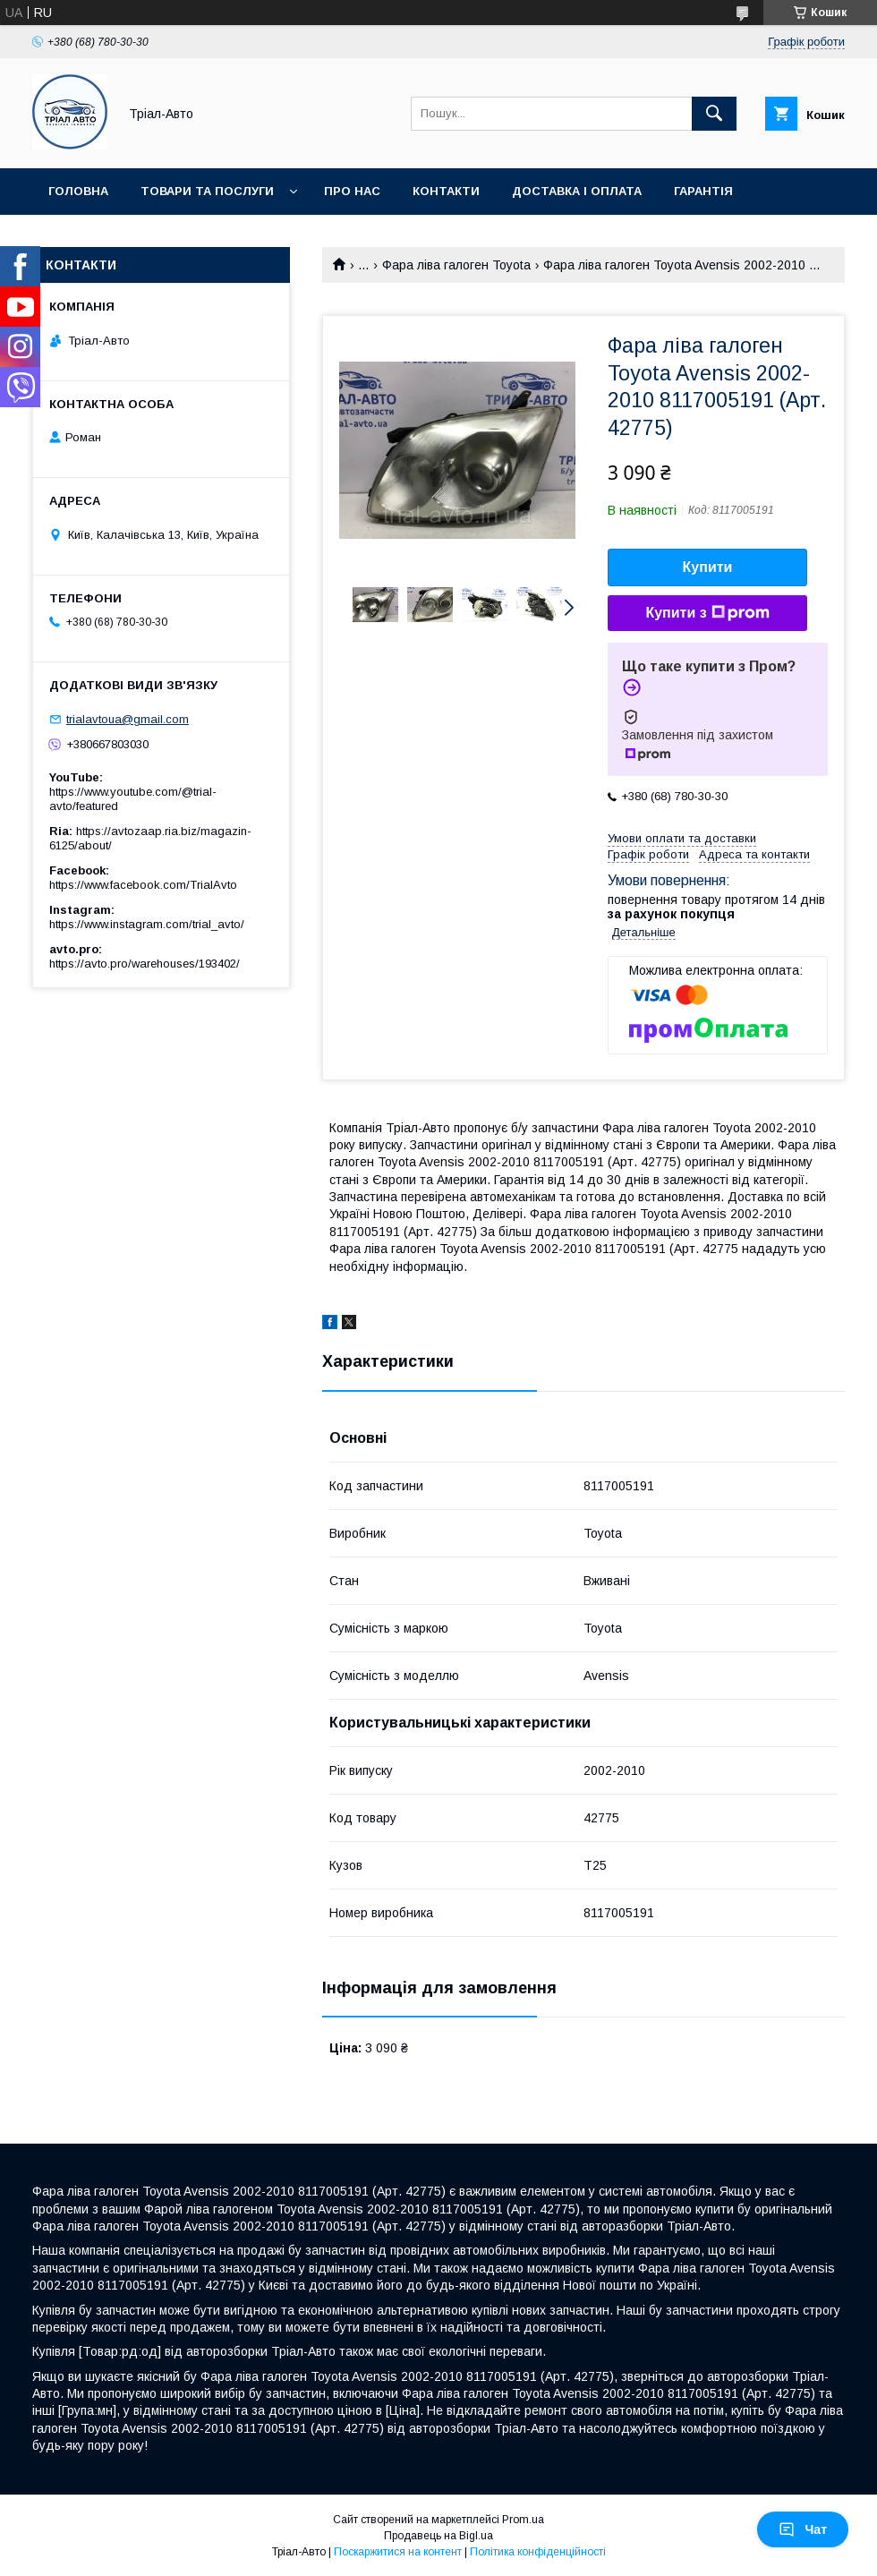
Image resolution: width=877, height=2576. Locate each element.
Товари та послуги (207, 191)
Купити (708, 567)
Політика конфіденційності (538, 2552)
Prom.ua (523, 2519)
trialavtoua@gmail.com (127, 719)
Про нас (352, 191)
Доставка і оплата (577, 191)
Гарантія (703, 191)
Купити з (707, 613)
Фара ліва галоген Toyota (456, 265)
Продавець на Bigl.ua (438, 2535)
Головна (78, 191)
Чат (803, 2529)
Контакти (446, 191)
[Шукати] (714, 114)
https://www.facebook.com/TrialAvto (143, 884)
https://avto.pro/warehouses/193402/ (144, 963)
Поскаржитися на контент (398, 2552)
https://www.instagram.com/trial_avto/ (146, 924)
